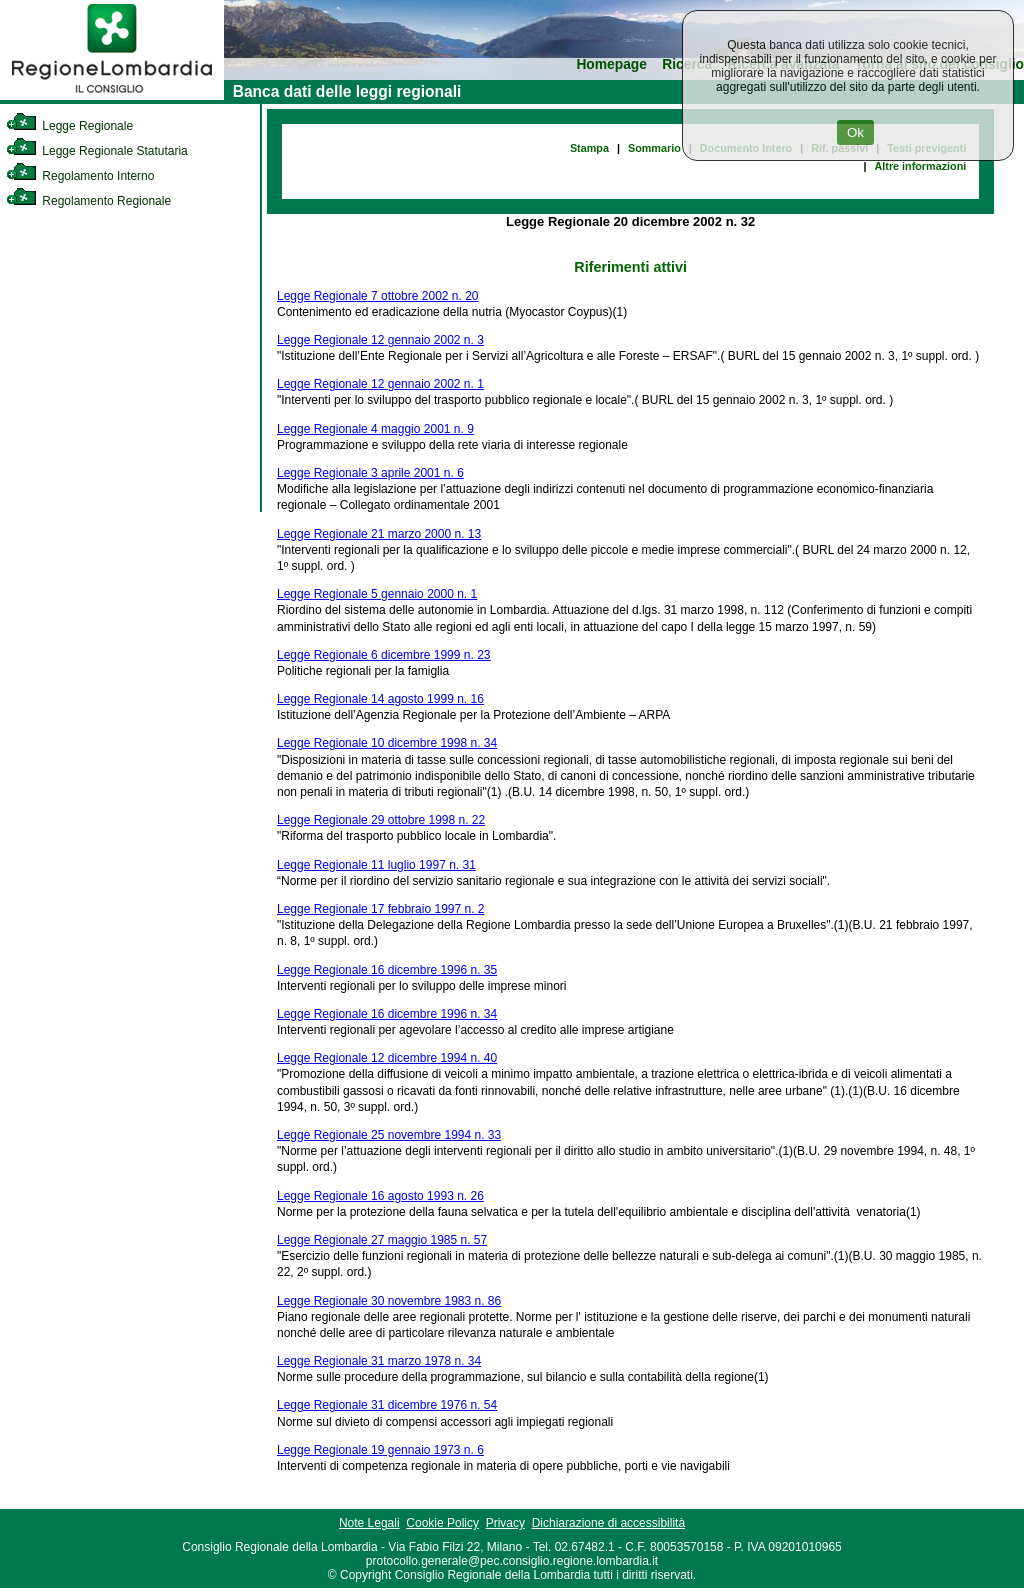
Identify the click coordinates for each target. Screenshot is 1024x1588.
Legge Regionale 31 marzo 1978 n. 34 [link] (379, 1361)
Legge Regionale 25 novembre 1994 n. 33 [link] (389, 1135)
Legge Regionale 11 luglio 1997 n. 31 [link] (376, 865)
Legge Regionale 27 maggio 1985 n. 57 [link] (382, 1240)
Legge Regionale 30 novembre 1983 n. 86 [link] (389, 1301)
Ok (855, 132)
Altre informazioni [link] (920, 166)
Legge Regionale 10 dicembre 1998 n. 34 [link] (387, 743)
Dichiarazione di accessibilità (608, 1523)
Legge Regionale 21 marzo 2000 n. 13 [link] (379, 534)
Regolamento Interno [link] (80, 176)
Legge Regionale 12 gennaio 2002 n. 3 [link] (380, 340)
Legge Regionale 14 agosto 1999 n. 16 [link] (380, 699)
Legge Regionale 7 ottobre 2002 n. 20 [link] (378, 296)
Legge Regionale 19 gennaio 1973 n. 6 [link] (380, 1450)
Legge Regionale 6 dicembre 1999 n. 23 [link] (384, 655)
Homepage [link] (611, 64)
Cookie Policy (442, 1523)
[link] (112, 96)
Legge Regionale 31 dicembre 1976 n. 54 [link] (387, 1405)
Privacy (505, 1523)
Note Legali (369, 1523)
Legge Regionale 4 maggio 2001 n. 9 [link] (375, 429)
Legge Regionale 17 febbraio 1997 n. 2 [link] (381, 909)
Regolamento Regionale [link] (88, 201)
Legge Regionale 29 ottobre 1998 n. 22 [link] (381, 820)
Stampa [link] (589, 148)
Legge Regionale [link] (69, 126)
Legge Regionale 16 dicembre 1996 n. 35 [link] (387, 970)
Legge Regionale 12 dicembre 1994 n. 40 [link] (387, 1058)
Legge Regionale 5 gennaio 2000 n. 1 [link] (377, 594)
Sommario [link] (654, 148)
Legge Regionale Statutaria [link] (97, 151)
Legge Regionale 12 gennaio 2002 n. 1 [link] (380, 384)
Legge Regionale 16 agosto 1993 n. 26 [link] (380, 1196)
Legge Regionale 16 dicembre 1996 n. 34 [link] (387, 1014)
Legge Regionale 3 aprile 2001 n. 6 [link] (370, 473)
